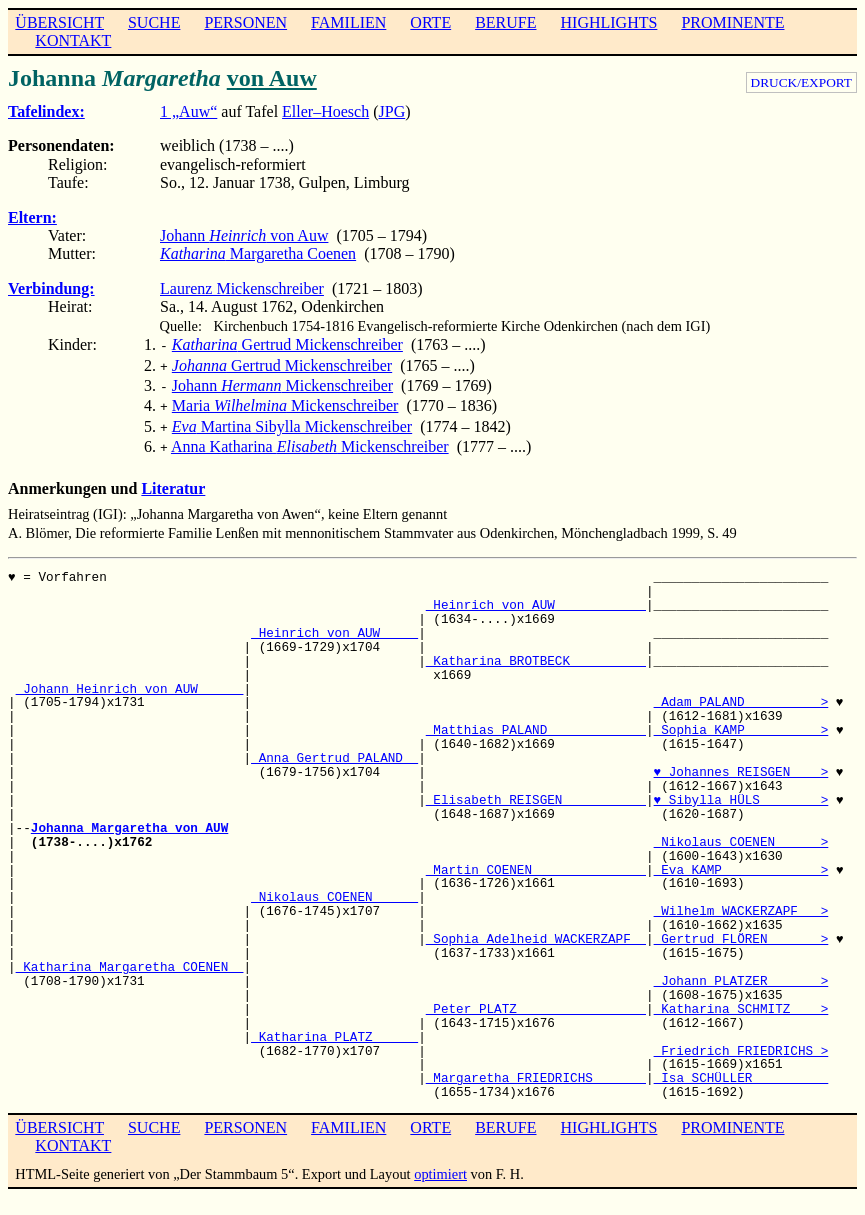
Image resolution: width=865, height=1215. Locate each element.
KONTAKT (73, 40)
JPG (392, 111)
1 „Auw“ (188, 111)
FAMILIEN (348, 22)
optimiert (440, 1162)
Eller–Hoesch (325, 111)
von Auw (272, 78)
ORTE (430, 22)
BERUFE (505, 22)
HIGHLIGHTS (609, 22)
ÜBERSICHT (59, 22)
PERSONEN (245, 22)
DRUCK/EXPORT (801, 82)
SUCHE (154, 22)
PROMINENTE (732, 22)
